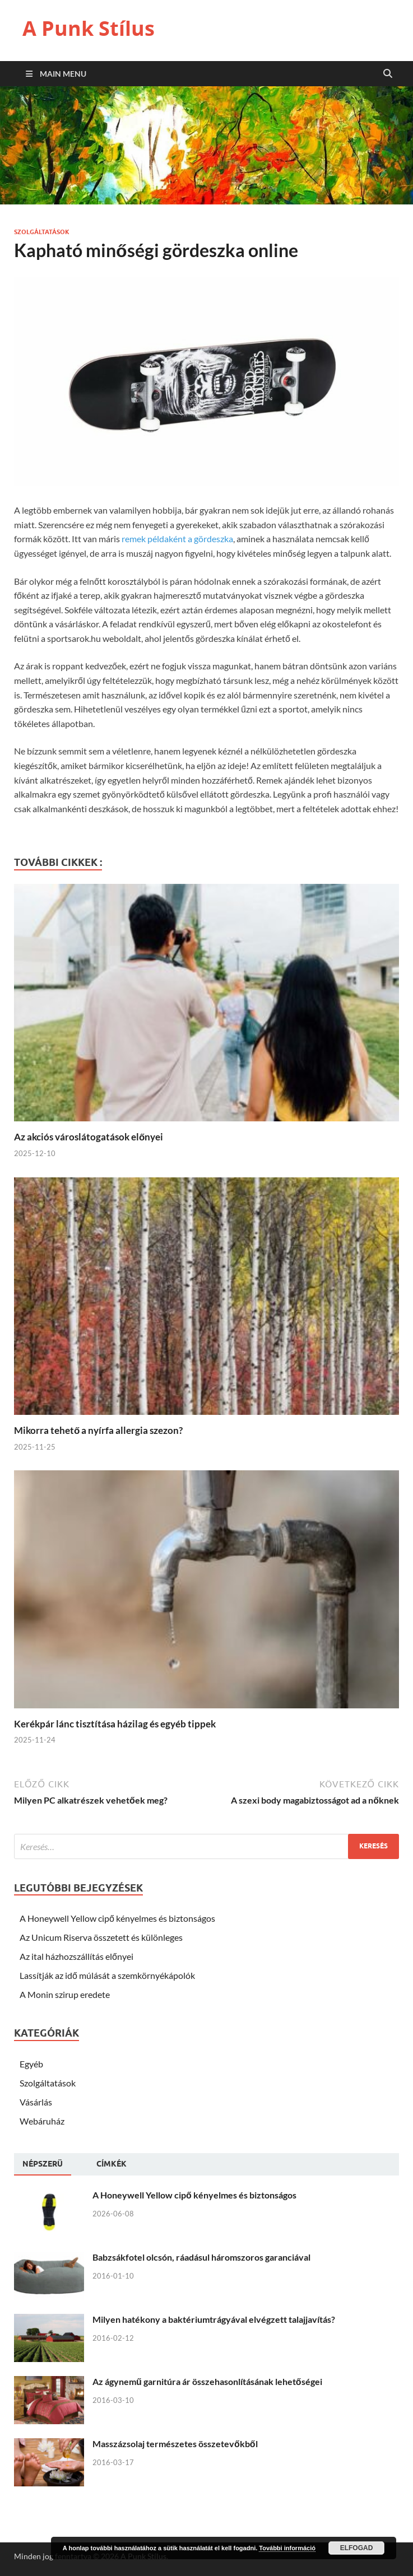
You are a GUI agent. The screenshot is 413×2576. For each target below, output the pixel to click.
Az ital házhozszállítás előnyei (76, 1956)
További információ (287, 2548)
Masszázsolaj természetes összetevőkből (175, 2443)
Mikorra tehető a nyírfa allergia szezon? (98, 1430)
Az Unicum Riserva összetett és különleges (101, 1937)
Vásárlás (36, 2102)
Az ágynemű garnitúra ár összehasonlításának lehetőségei (207, 2381)
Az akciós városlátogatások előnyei (88, 1137)
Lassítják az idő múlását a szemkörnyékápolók (107, 1975)
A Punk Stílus (88, 28)
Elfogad (356, 2548)
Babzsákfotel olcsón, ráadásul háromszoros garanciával (201, 2257)
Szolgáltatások (41, 232)
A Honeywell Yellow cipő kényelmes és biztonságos (117, 1918)
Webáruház (42, 2121)
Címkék (111, 2163)
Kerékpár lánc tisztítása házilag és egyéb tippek (115, 1724)
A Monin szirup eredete (65, 1994)
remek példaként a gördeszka (177, 538)
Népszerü (42, 2163)
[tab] (42, 2164)
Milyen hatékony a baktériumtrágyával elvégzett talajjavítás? (213, 2319)
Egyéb (31, 2063)
